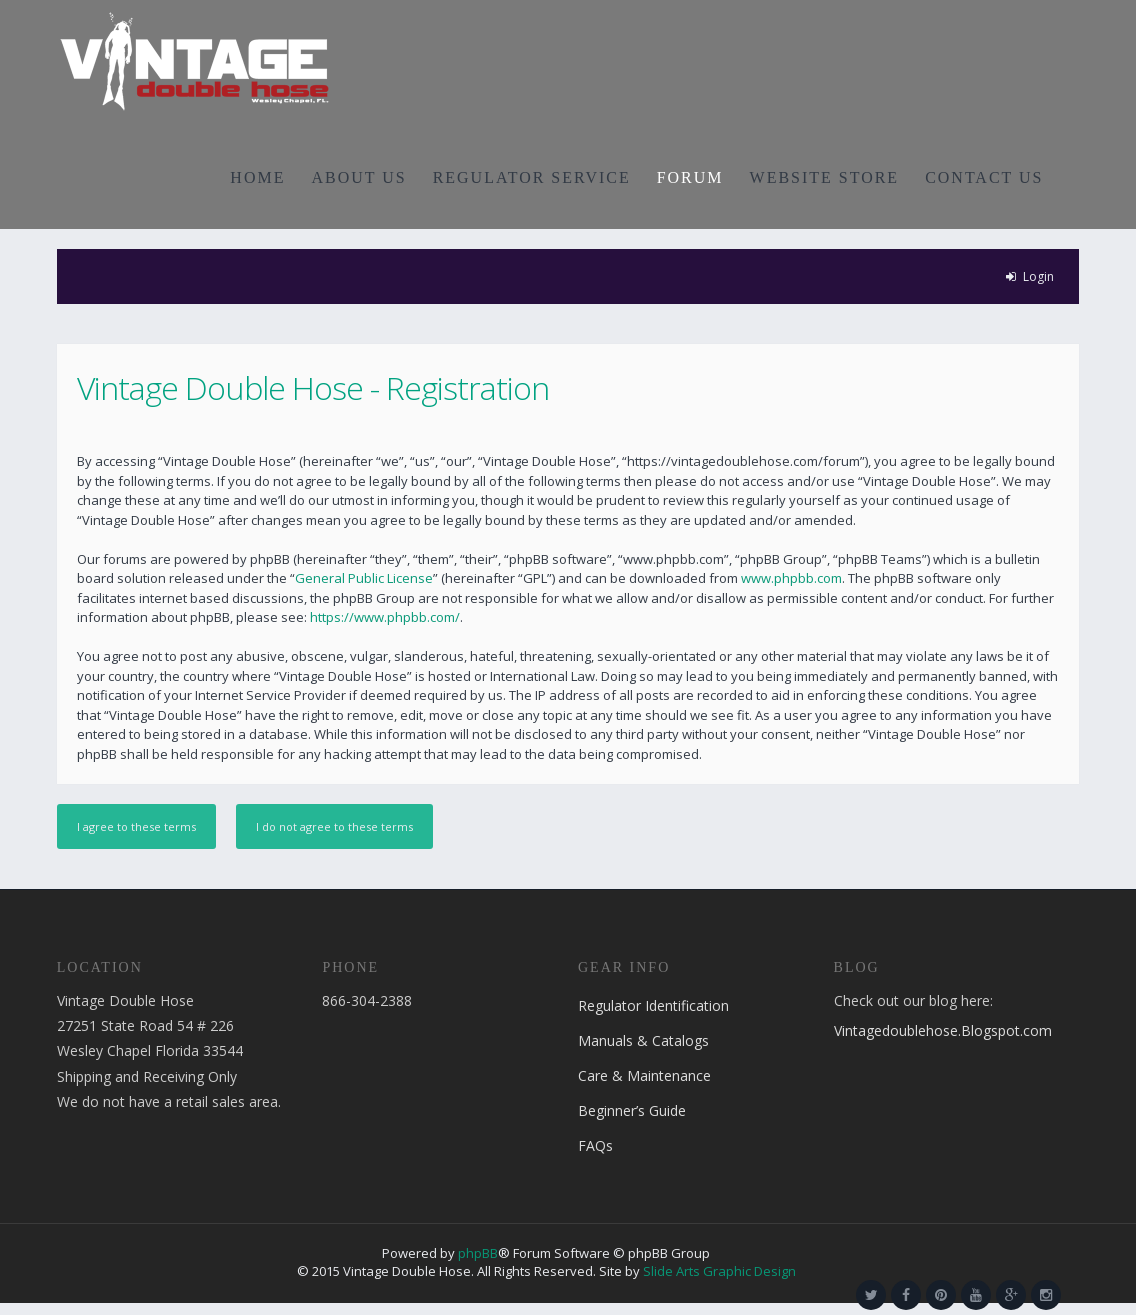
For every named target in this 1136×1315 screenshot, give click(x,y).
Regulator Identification (653, 1005)
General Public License (364, 578)
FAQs (595, 1145)
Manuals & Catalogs (643, 1040)
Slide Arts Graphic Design (719, 1271)
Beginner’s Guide (632, 1110)
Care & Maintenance (644, 1075)
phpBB (478, 1253)
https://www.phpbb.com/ (385, 617)
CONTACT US (984, 177)
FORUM (690, 177)
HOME (257, 177)
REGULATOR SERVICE (532, 177)
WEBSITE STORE (825, 177)
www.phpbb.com (791, 578)
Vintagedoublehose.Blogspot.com (943, 1030)
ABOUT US (358, 177)
